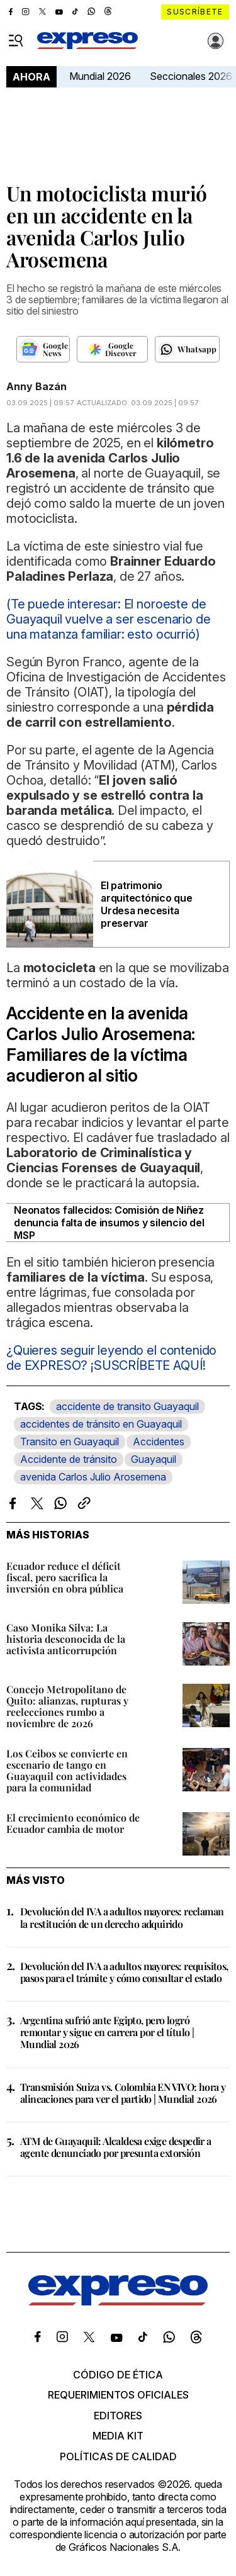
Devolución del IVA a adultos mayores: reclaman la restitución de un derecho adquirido (121, 1917)
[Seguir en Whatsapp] (187, 349)
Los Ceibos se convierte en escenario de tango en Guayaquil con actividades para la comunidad (67, 1770)
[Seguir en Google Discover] (112, 349)
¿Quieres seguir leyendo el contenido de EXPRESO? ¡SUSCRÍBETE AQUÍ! (111, 1358)
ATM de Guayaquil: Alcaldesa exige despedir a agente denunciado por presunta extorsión (115, 2146)
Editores (118, 2415)
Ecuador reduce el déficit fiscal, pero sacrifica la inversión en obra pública (64, 1577)
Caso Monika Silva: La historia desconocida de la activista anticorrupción (65, 1639)
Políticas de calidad (118, 2456)
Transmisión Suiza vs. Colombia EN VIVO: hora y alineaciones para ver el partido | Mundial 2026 (122, 2092)
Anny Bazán (36, 386)
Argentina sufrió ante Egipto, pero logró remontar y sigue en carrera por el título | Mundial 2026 (107, 2032)
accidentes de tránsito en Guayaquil (101, 1424)
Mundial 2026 (100, 76)
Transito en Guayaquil (69, 1441)
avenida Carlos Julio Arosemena (93, 1476)
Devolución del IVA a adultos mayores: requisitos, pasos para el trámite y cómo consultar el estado (124, 1972)
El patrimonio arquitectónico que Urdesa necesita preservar (147, 904)
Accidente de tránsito (68, 1459)
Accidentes (158, 1441)
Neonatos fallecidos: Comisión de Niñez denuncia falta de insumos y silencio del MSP (109, 1222)
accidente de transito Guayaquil (127, 1406)
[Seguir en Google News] (43, 349)
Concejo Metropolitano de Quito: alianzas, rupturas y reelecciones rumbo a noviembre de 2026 (67, 1706)
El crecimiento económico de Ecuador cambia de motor (73, 1823)
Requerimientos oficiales (118, 2394)
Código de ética (118, 2374)
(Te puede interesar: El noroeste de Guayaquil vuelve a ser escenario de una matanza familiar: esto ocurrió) (108, 619)
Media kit (118, 2435)
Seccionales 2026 (191, 76)
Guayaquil (153, 1459)
